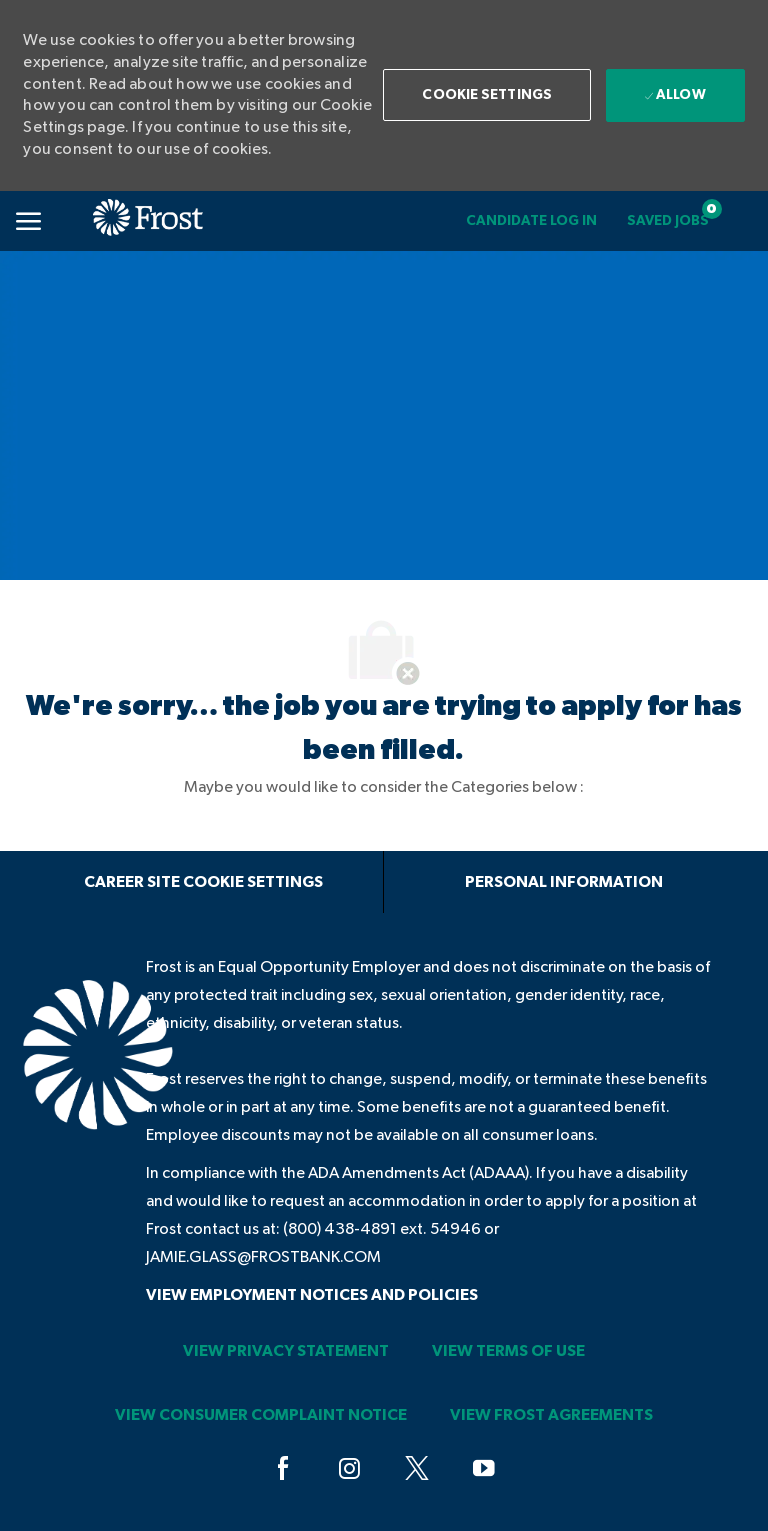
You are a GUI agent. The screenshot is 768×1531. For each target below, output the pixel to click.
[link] (531, 221)
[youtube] (484, 1469)
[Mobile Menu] (28, 221)
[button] (487, 95)
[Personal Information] (564, 882)
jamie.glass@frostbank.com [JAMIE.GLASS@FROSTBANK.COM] (263, 1257)
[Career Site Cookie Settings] (203, 882)
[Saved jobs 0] (668, 221)
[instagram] (350, 1469)
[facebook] (283, 1469)
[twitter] (417, 1469)
